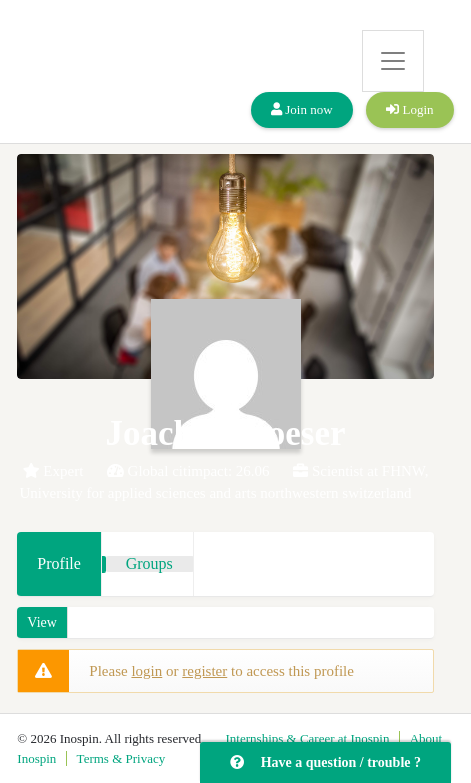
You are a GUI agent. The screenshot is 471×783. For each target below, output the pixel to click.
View (41, 622)
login (146, 671)
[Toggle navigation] (393, 61)
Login (409, 109)
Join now (302, 109)
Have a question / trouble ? (325, 762)
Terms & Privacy (121, 758)
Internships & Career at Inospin (308, 738)
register (204, 671)
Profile (59, 563)
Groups (149, 563)
